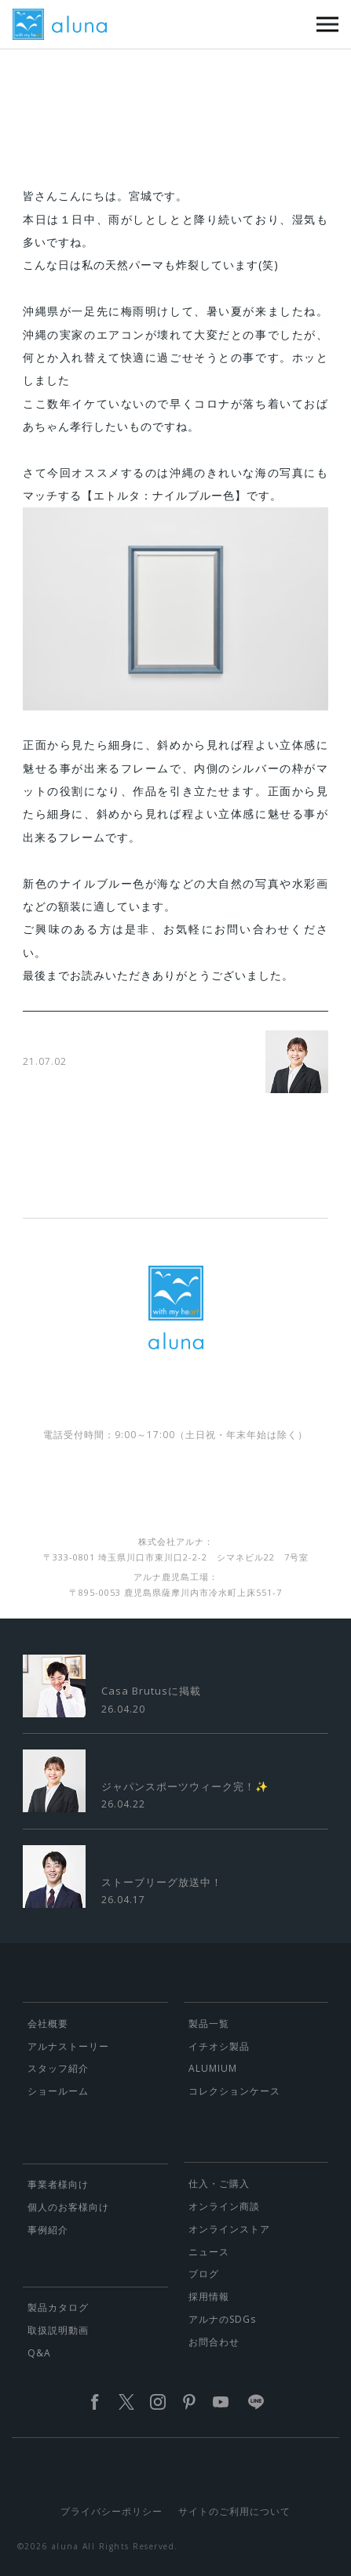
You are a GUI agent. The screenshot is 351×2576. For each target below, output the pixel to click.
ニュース (208, 2251)
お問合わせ (213, 2342)
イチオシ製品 (219, 2046)
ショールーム (58, 2091)
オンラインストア (229, 2229)
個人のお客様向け (68, 2207)
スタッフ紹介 (58, 2068)
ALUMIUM (212, 2068)
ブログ (203, 2273)
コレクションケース (234, 2091)
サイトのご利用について (234, 2511)
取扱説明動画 (58, 2330)
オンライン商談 (224, 2206)
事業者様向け (58, 2184)
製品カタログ (58, 2307)
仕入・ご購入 (219, 2183)
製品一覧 (208, 2023)
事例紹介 (47, 2229)
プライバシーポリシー (111, 2511)
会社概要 (47, 2023)
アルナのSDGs (222, 2319)
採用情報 (208, 2296)
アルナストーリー (68, 2046)
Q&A (39, 2353)
